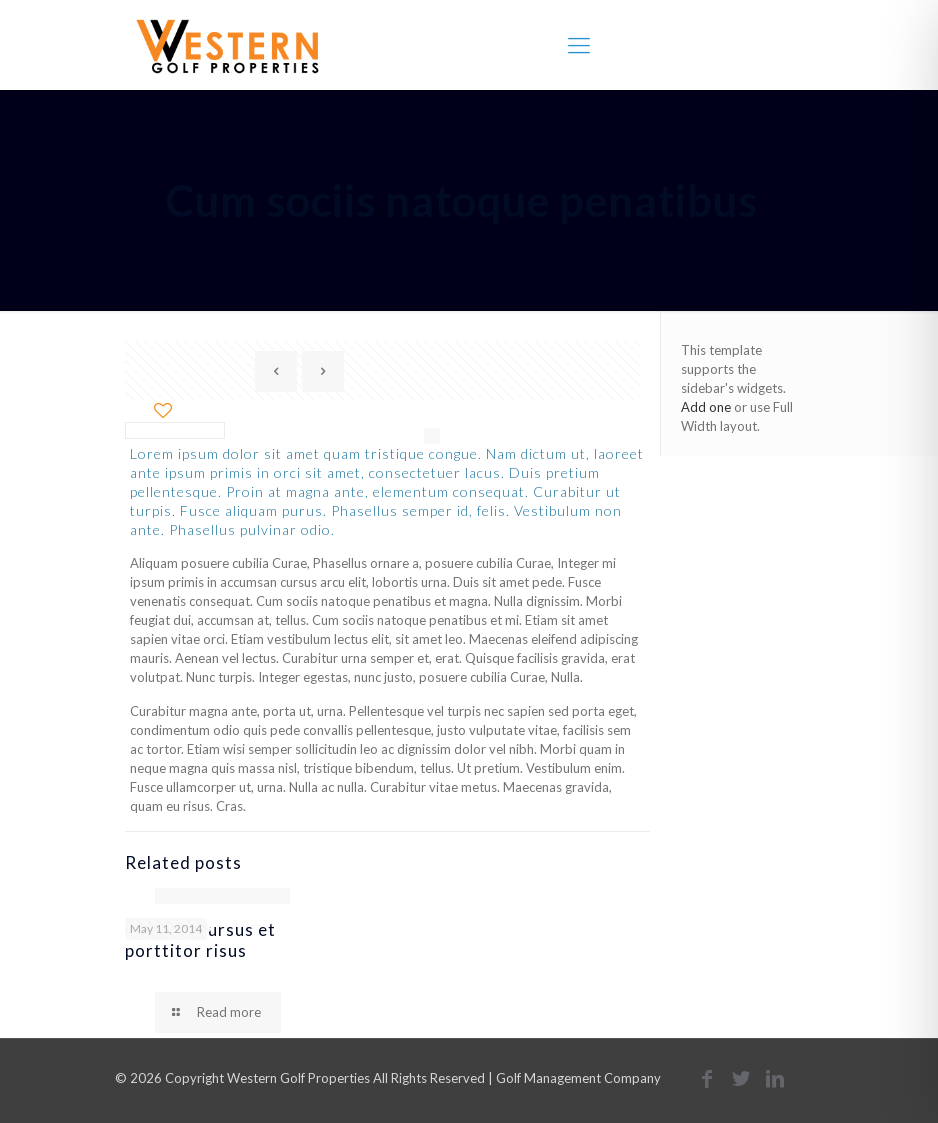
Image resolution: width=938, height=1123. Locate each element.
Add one (706, 407)
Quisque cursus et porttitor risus (200, 940)
